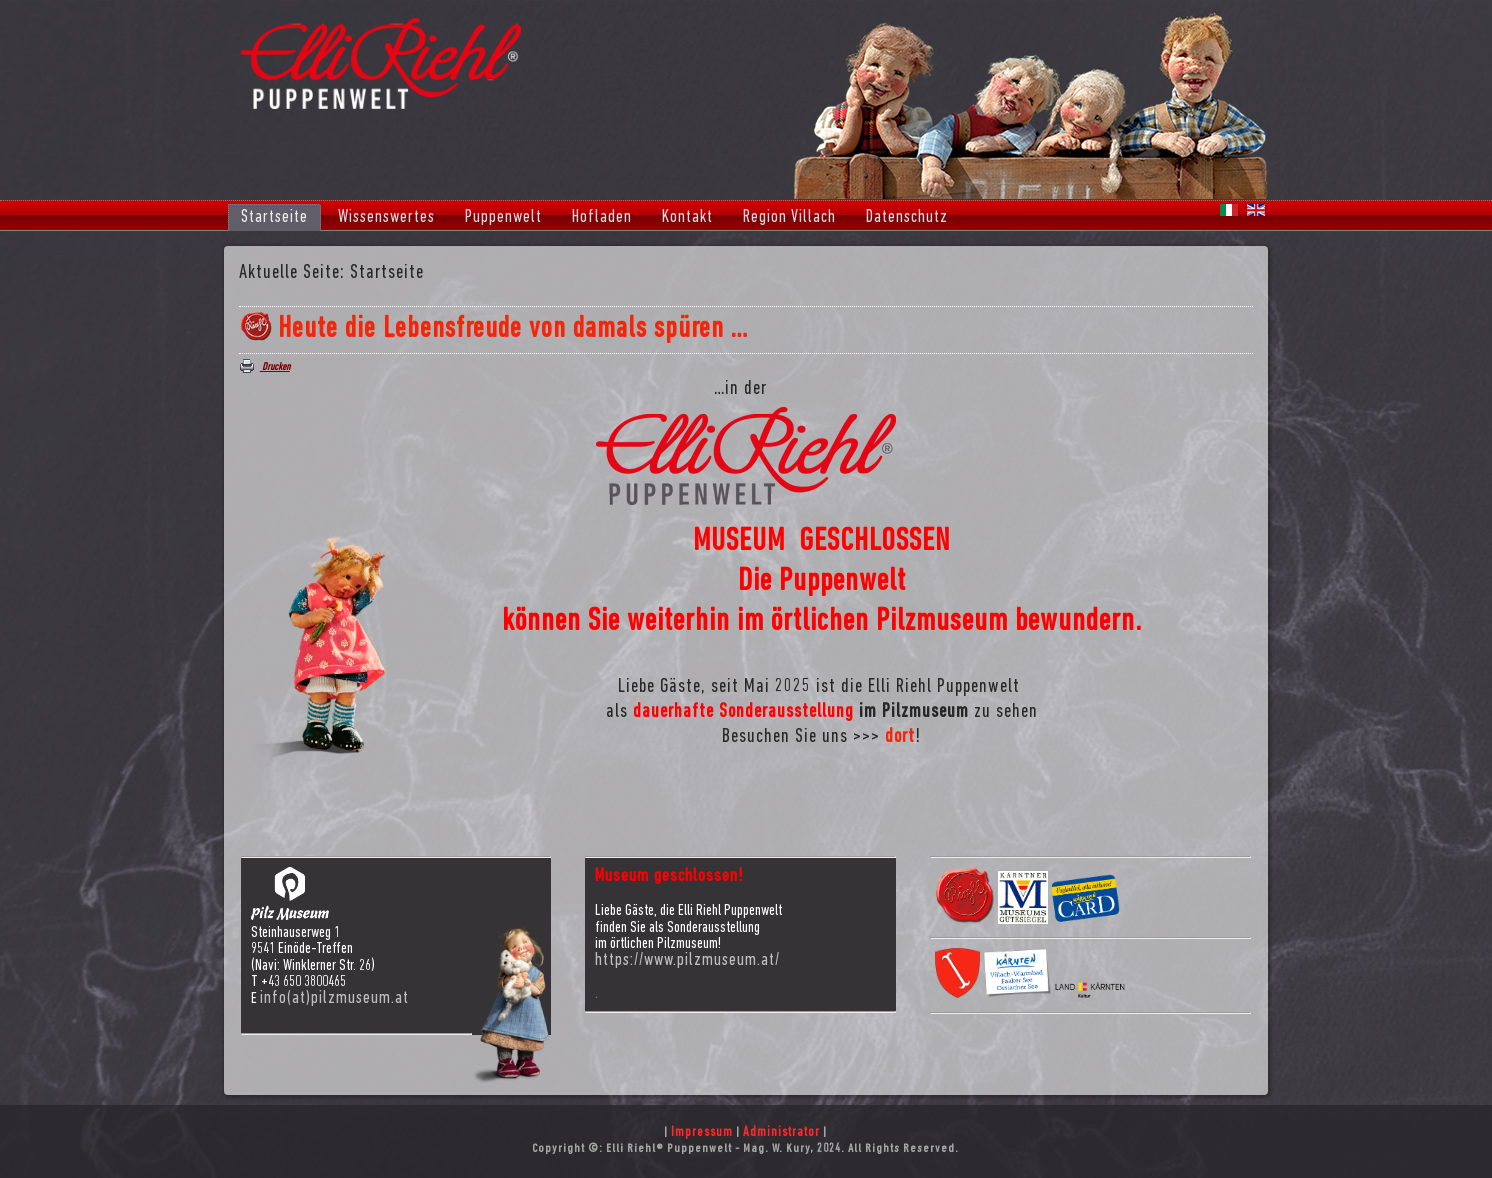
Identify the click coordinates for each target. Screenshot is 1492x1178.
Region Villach (789, 217)
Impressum (702, 1132)
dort (900, 737)
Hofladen (602, 217)
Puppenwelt (503, 217)
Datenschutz (907, 217)
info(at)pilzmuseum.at (334, 998)
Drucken (265, 367)
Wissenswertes (386, 217)
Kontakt (687, 217)
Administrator (781, 1132)
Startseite (274, 217)
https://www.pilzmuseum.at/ (687, 960)
